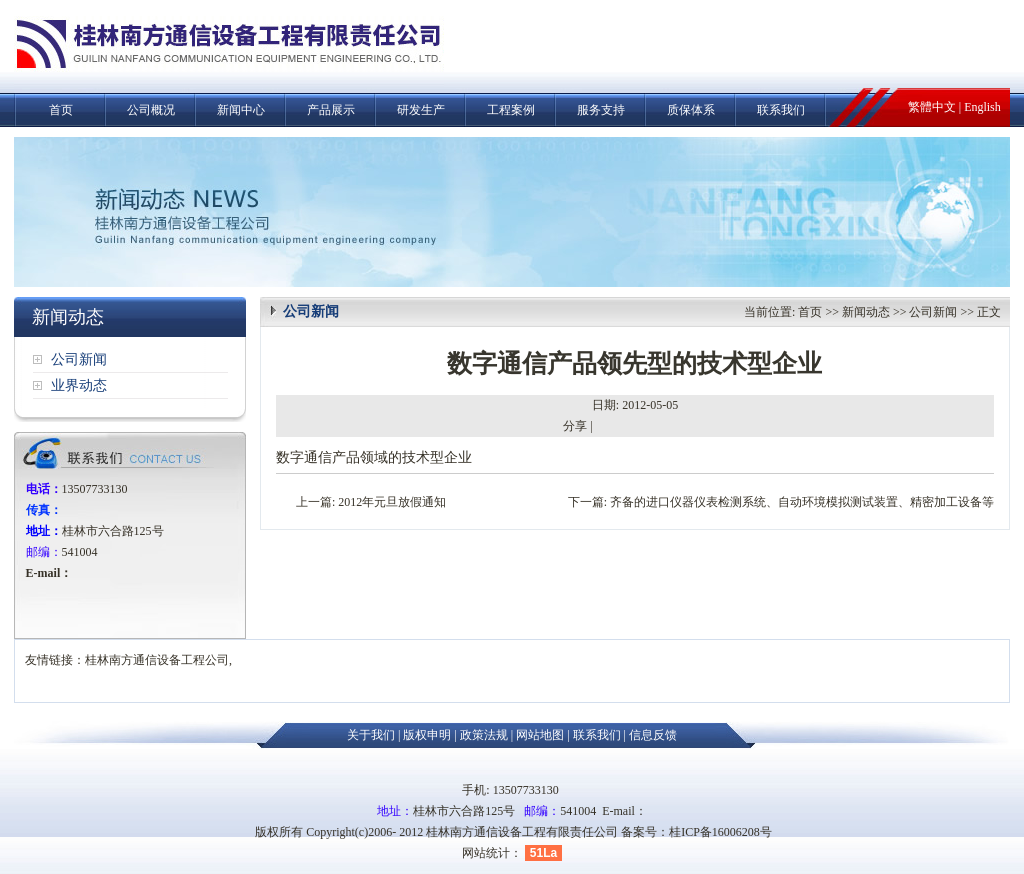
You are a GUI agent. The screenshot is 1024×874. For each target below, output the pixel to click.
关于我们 (371, 735)
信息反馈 (653, 735)
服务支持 (601, 110)
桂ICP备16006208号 (720, 832)
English (982, 107)
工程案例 (511, 110)
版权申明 (427, 735)
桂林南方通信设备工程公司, (158, 660)
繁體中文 (932, 107)
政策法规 (484, 735)
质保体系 (691, 110)
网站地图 (540, 735)
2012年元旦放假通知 (392, 502)
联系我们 (781, 110)
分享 (575, 426)
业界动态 (79, 385)
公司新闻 (79, 359)
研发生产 (421, 110)
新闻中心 (241, 110)
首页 (61, 110)
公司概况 (151, 110)
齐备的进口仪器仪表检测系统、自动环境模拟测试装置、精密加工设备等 (802, 502)
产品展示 (331, 110)
